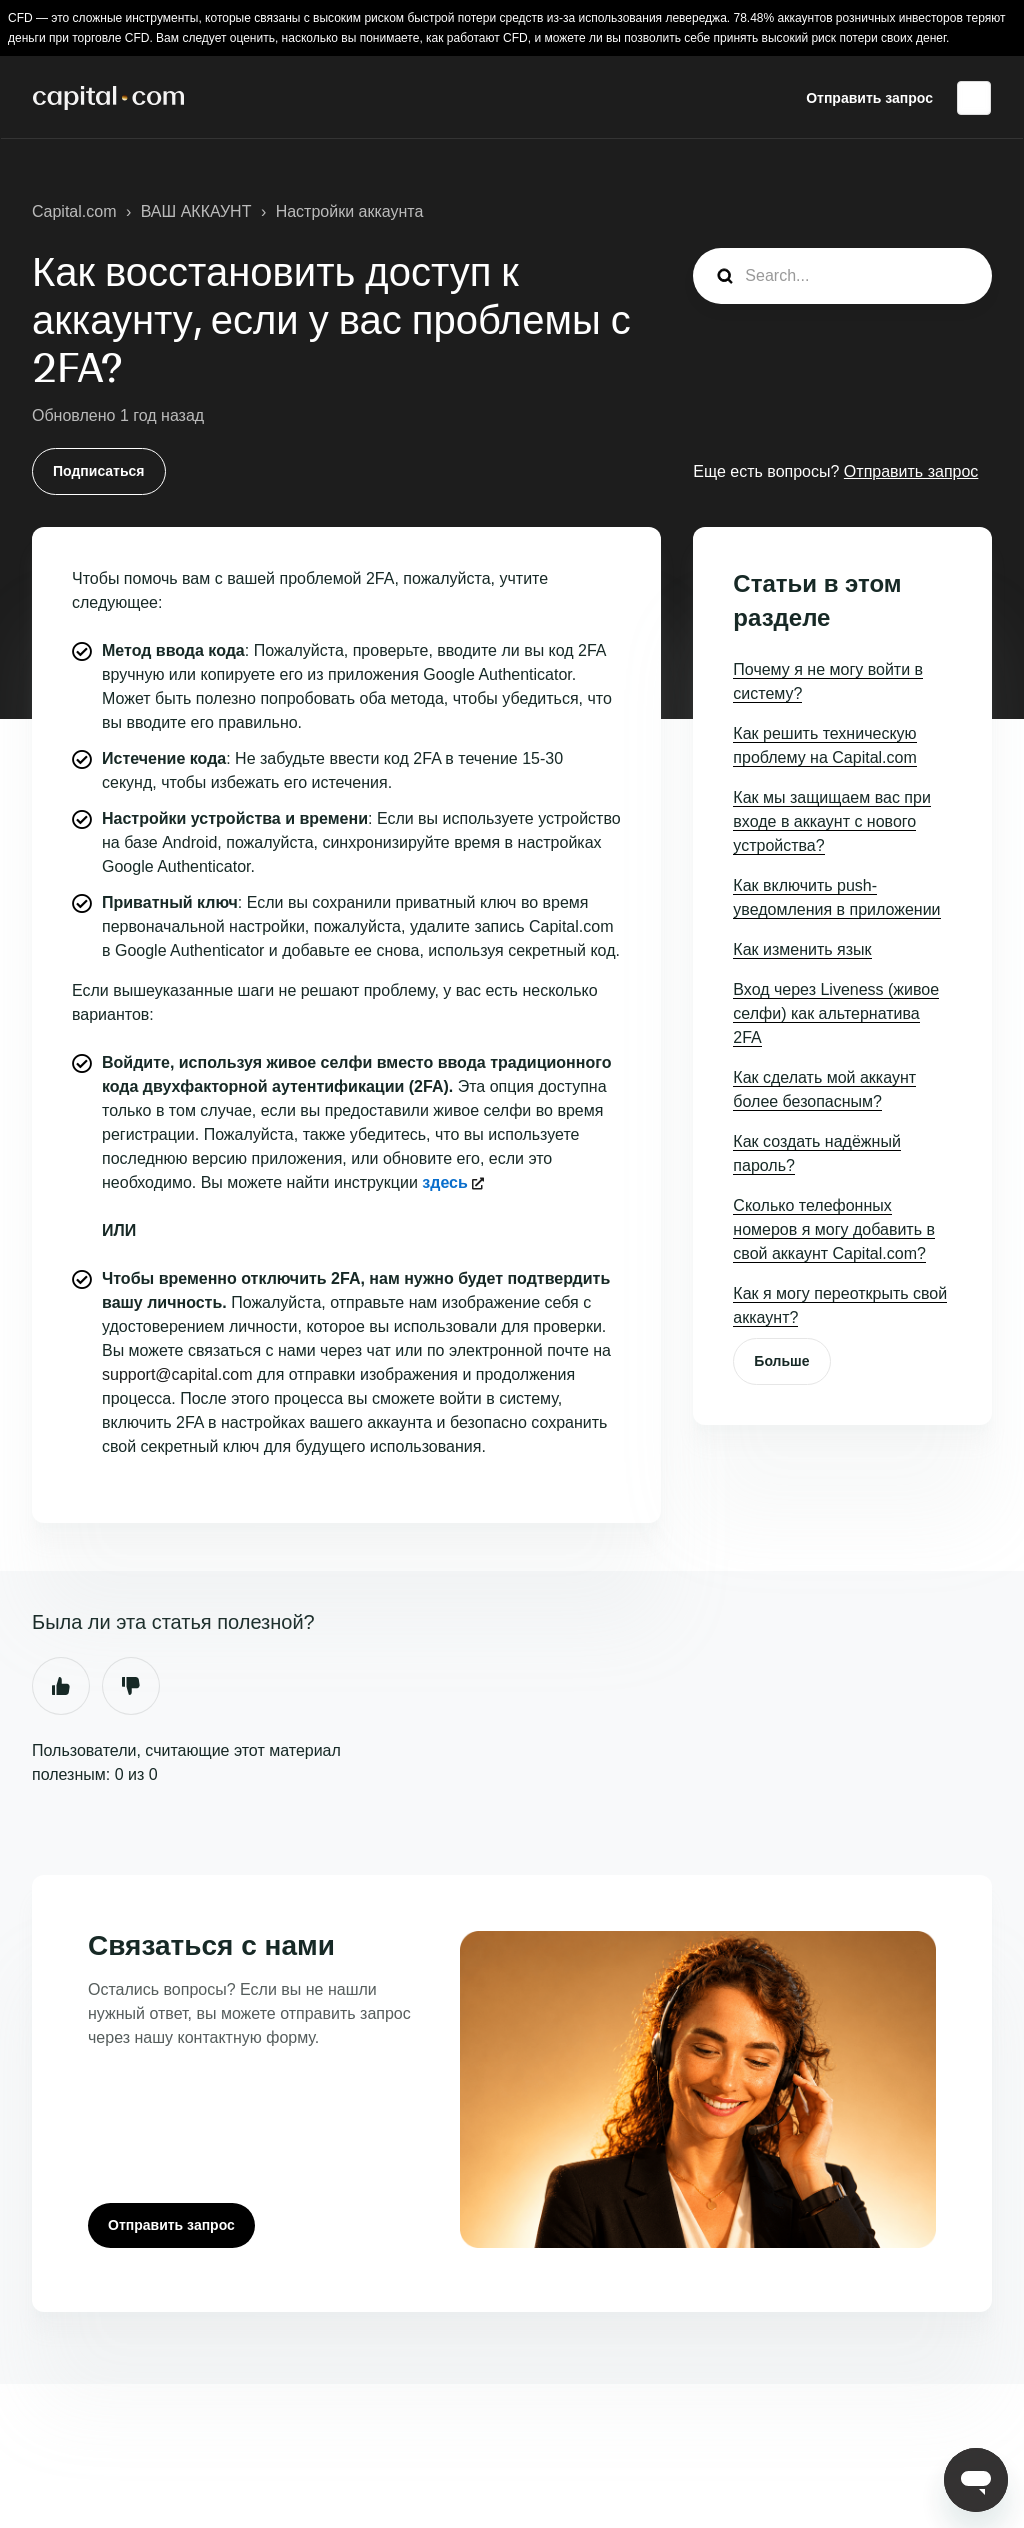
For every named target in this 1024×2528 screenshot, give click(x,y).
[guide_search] (842, 276)
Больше (781, 1361)
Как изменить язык (802, 949)
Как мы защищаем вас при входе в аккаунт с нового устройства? (832, 821)
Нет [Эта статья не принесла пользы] (131, 1686)
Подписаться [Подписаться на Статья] (99, 471)
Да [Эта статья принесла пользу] (61, 1686)
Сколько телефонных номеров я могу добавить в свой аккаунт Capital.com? (834, 1229)
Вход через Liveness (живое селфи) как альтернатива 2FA (836, 1013)
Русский (974, 98)
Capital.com (74, 211)
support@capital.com (177, 1374)
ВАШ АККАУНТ (196, 211)
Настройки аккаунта (350, 211)
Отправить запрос (869, 98)
